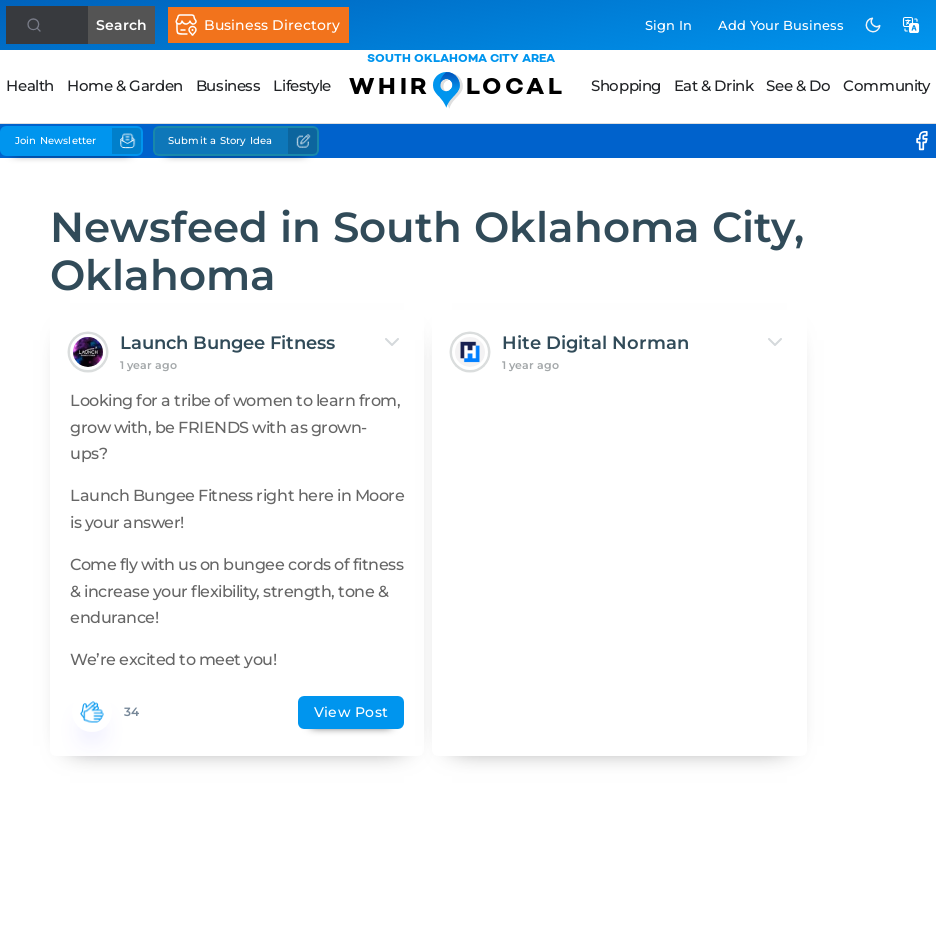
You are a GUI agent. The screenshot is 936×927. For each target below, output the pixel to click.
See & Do (798, 85)
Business (228, 85)
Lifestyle (301, 85)
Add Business (781, 25)
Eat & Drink (714, 85)
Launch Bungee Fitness (192, 356)
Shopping (626, 85)
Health (30, 85)
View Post (235, 818)
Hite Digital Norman (439, 356)
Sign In (668, 25)
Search (93, 25)
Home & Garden (125, 85)
